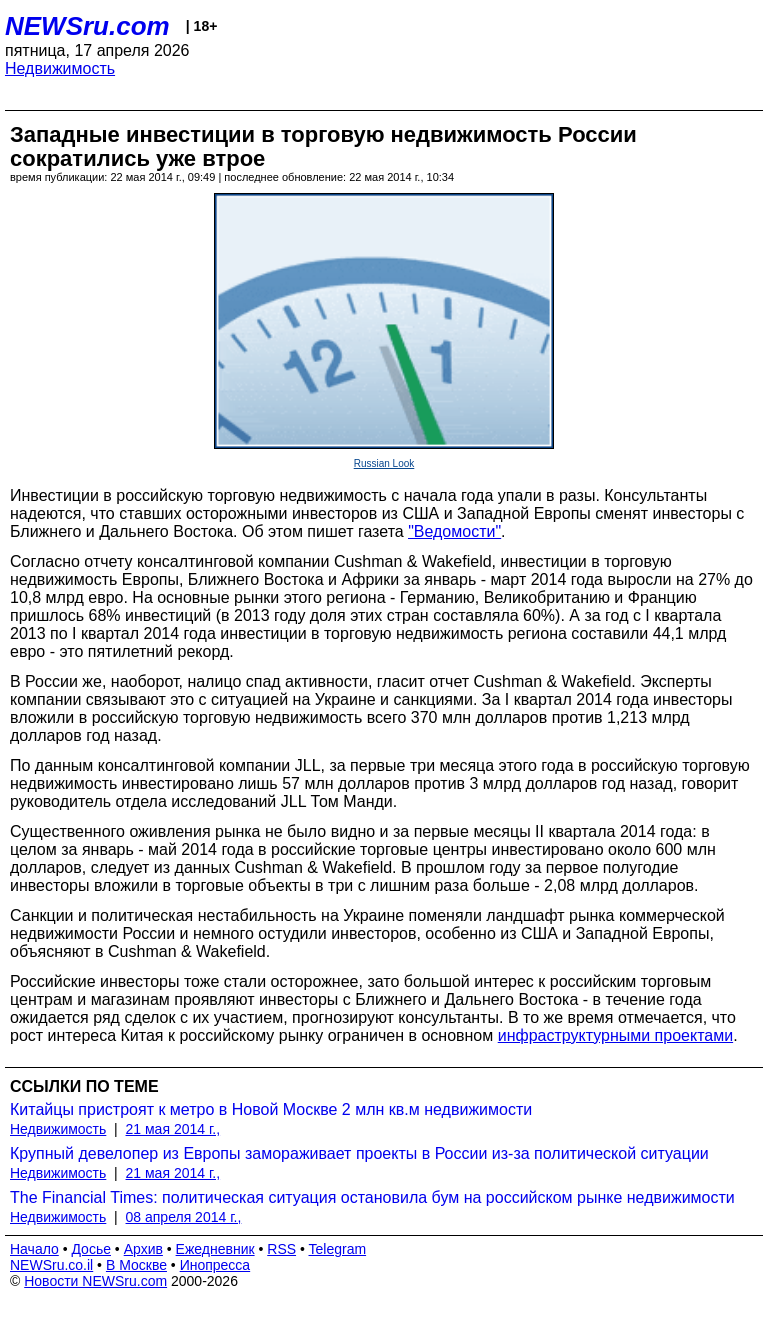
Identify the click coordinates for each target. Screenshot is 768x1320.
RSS (281, 1249)
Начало (34, 1249)
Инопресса (215, 1265)
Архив (143, 1249)
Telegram (338, 1249)
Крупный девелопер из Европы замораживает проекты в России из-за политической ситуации (359, 1153)
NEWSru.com (87, 26)
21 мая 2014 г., (173, 1129)
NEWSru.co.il (51, 1265)
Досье (91, 1249)
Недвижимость (60, 68)
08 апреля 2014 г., (184, 1217)
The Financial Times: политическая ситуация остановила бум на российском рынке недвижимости (372, 1197)
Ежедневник (215, 1249)
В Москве (136, 1265)
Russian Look (384, 463)
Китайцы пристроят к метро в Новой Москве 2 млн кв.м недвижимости (271, 1109)
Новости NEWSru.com (95, 1281)
